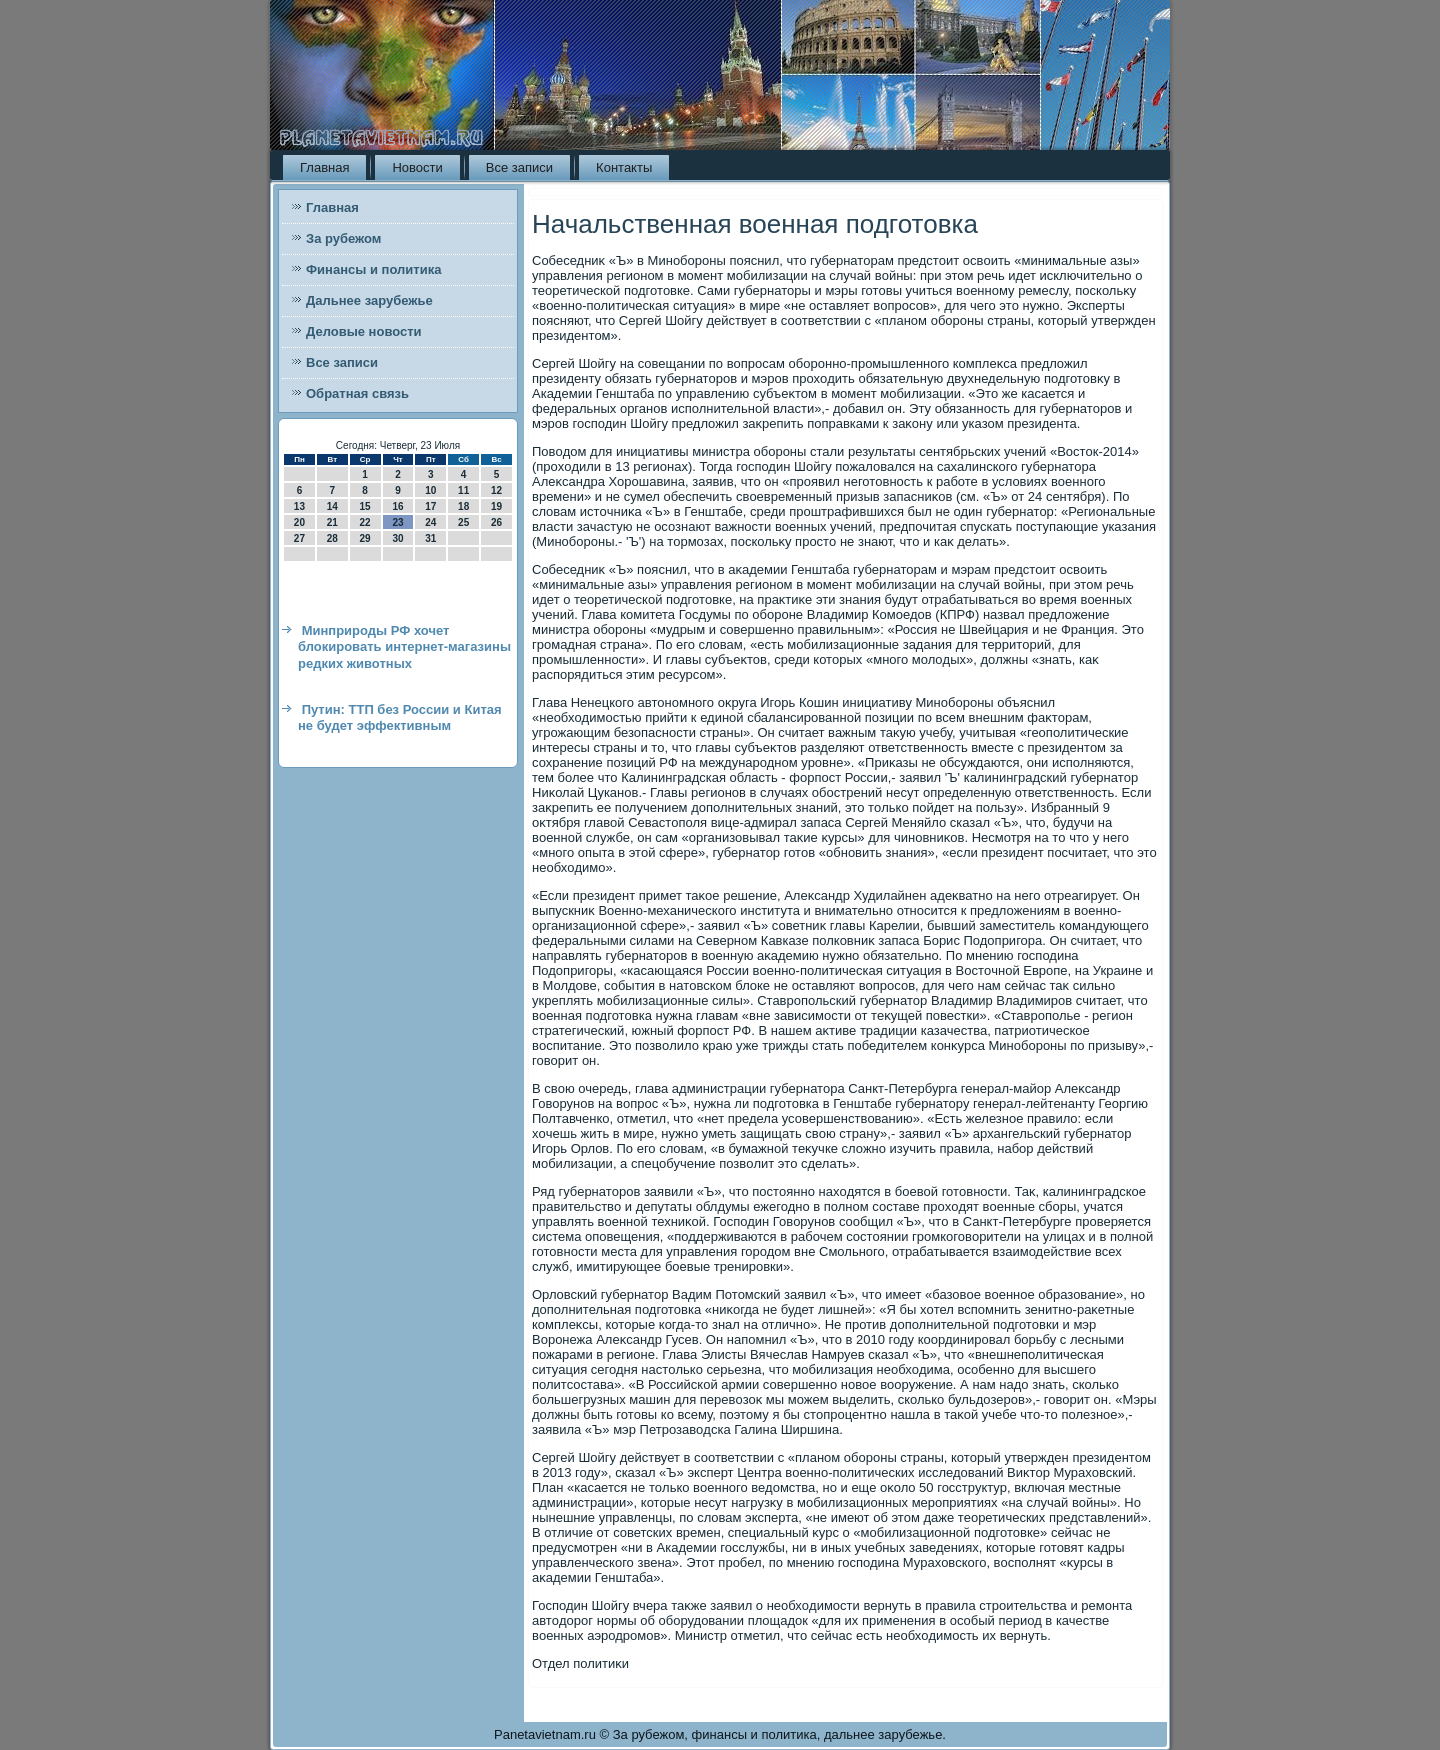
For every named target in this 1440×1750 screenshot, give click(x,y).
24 (430, 522)
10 (430, 490)
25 (463, 522)
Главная (324, 167)
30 (397, 538)
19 (496, 506)
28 (332, 538)
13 (299, 506)
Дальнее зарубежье (369, 300)
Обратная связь (357, 393)
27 (299, 538)
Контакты (624, 167)
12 (496, 490)
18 (463, 506)
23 (397, 522)
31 (430, 538)
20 (299, 522)
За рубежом (343, 238)
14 (332, 506)
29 (365, 538)
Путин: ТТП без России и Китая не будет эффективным (400, 717)
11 (463, 490)
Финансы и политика (373, 269)
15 (365, 506)
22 (365, 522)
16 (397, 506)
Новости (417, 167)
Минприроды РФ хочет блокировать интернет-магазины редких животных (404, 647)
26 (496, 522)
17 (430, 506)
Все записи (519, 167)
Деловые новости (364, 331)
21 (332, 522)
